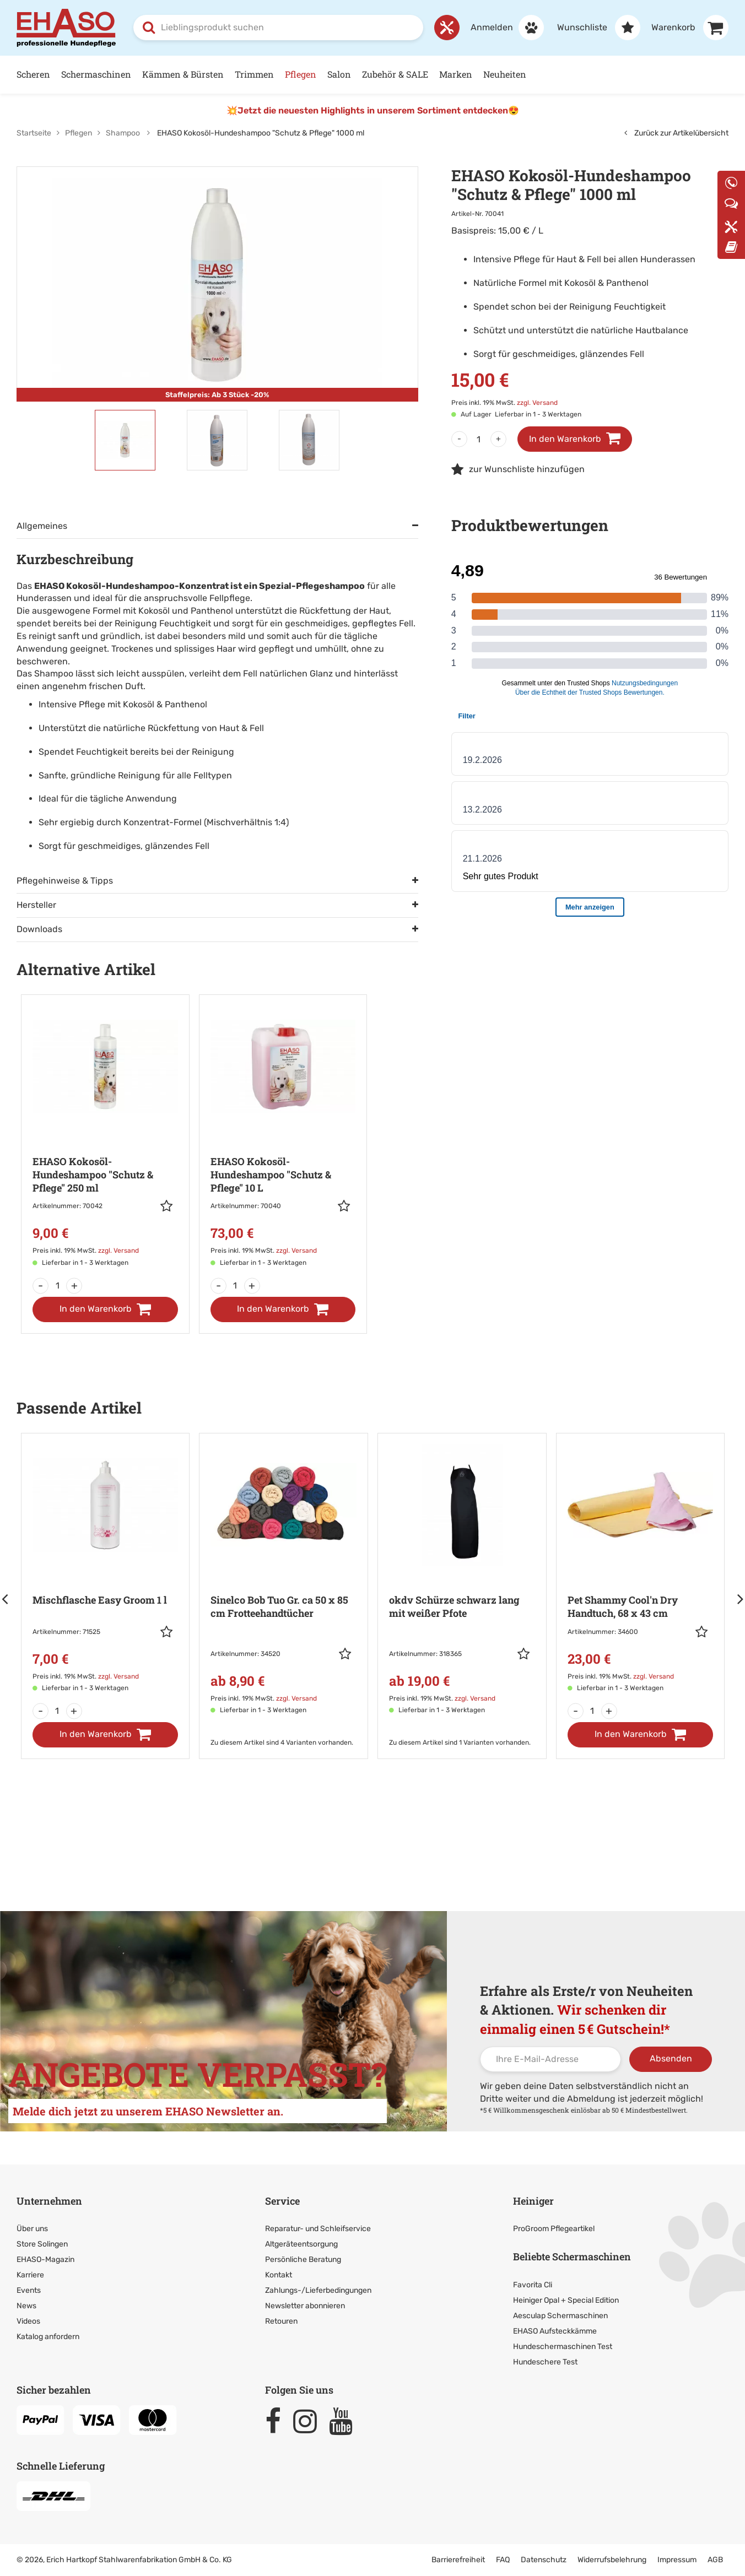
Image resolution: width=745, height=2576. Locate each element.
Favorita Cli (532, 2285)
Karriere (30, 2275)
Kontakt (278, 2275)
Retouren (281, 2321)
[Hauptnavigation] (372, 75)
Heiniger (533, 2200)
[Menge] (478, 439)
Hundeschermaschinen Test (562, 2346)
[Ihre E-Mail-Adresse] (550, 2059)
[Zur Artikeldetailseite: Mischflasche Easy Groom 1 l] (106, 1569)
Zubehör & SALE (395, 74)
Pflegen (300, 74)
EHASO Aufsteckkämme (555, 2331)
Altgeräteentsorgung (301, 2244)
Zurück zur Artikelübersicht (676, 133)
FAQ (503, 2559)
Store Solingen (42, 2244)
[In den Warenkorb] (105, 1309)
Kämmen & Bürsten (183, 74)
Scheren (33, 74)
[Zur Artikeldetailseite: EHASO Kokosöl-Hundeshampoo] (105, 1137)
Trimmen (254, 74)
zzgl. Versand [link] (537, 403)
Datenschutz (543, 2559)
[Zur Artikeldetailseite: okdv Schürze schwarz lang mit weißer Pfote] (462, 1580)
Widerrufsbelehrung (611, 2559)
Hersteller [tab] (36, 905)
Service (282, 2200)
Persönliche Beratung (303, 2259)
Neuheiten (504, 74)
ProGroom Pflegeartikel (554, 2228)
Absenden (671, 2058)
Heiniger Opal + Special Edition (566, 2300)
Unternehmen (49, 2200)
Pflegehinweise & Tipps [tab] (65, 880)
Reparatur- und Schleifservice (318, 2228)
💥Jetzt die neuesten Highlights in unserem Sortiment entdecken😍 (372, 110)
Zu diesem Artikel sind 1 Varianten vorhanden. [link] (460, 1742)
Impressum (677, 2559)
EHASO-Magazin (45, 2259)
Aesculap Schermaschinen (560, 2315)
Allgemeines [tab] (42, 526)
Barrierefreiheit (458, 2559)
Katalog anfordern (48, 2336)
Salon (339, 74)
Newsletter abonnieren (305, 2305)
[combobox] (278, 27)
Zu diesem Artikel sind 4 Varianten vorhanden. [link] (281, 1742)
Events (29, 2290)
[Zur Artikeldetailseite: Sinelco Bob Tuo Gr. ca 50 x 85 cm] (283, 1580)
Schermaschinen (96, 74)
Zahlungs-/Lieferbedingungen (318, 2290)
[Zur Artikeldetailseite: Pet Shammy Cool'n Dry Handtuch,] (641, 1569)
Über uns (32, 2228)
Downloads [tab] (39, 929)
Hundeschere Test (545, 2362)
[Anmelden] (502, 27)
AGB (715, 2559)
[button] (169, 1206)
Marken (455, 74)
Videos (28, 2321)
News (26, 2305)
